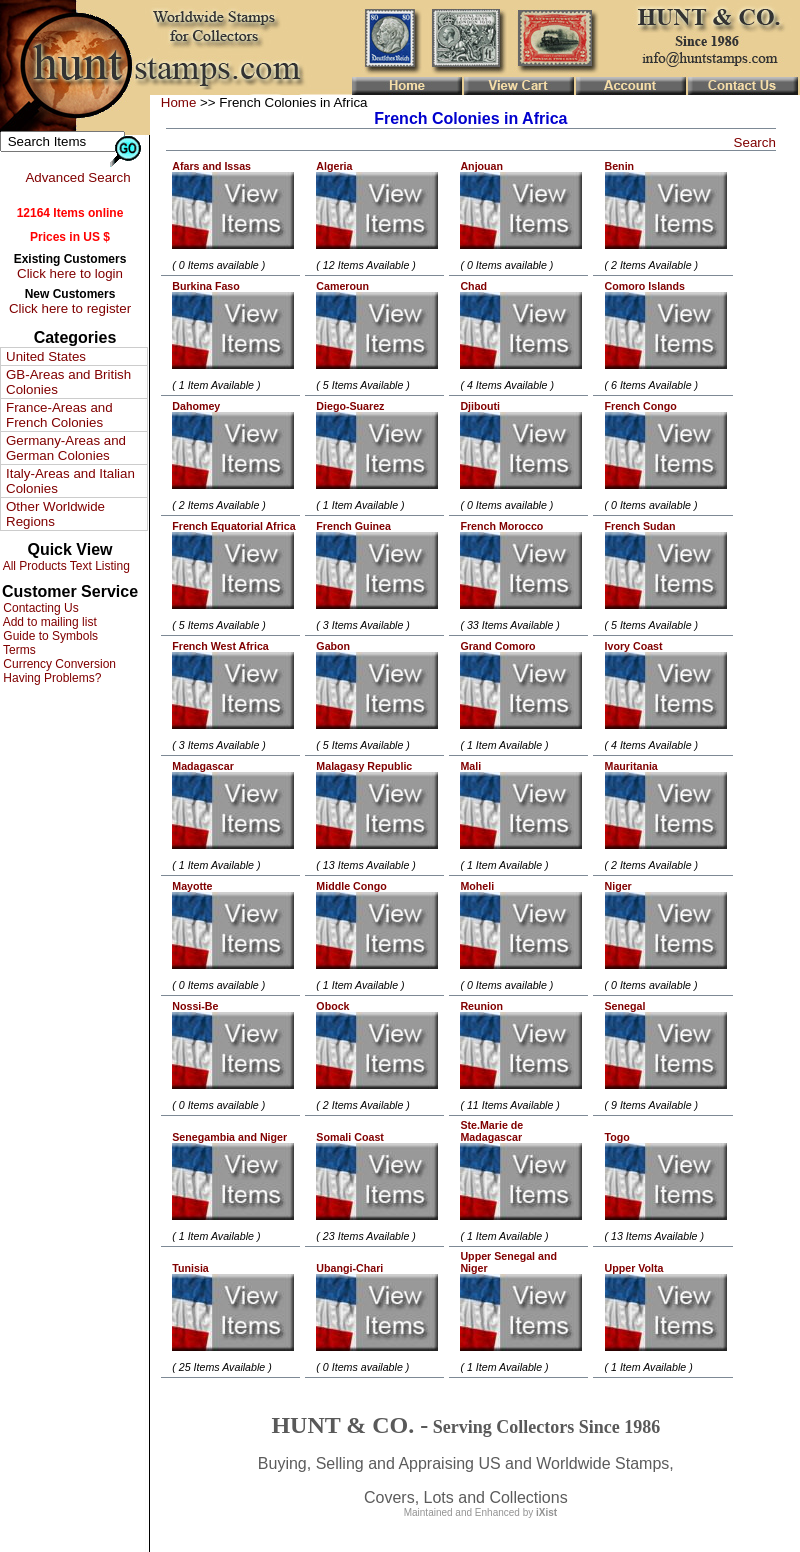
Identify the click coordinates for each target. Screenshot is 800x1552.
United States (46, 356)
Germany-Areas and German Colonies (66, 448)
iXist (546, 1512)
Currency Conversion (58, 664)
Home (179, 102)
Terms (18, 650)
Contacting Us (39, 608)
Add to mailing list (48, 622)
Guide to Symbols (49, 636)
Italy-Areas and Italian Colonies (70, 481)
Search (755, 142)
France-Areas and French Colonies (59, 415)
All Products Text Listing (65, 566)
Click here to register (70, 308)
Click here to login (70, 273)
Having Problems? (50, 678)
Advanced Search (77, 177)
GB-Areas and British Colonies (68, 382)
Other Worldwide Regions (55, 514)
